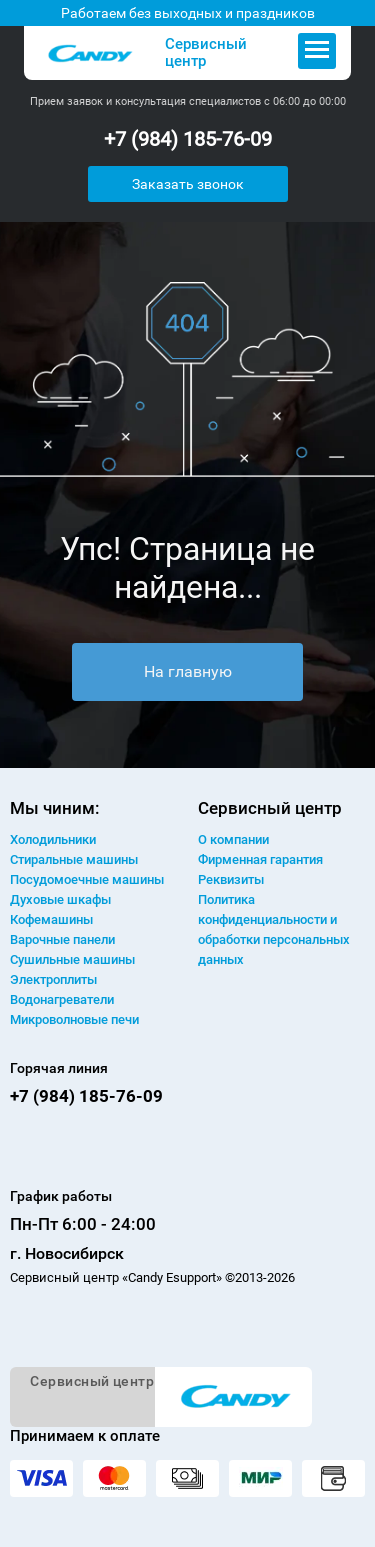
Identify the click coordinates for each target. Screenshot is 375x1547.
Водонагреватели (62, 999)
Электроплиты (53, 979)
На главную (188, 671)
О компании (233, 839)
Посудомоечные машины (87, 879)
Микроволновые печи (74, 1019)
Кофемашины (51, 919)
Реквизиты (231, 879)
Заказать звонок (188, 184)
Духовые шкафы (60, 899)
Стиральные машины (74, 859)
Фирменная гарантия (260, 859)
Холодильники (53, 839)
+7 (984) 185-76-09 (188, 139)
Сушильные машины (72, 959)
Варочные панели (62, 939)
